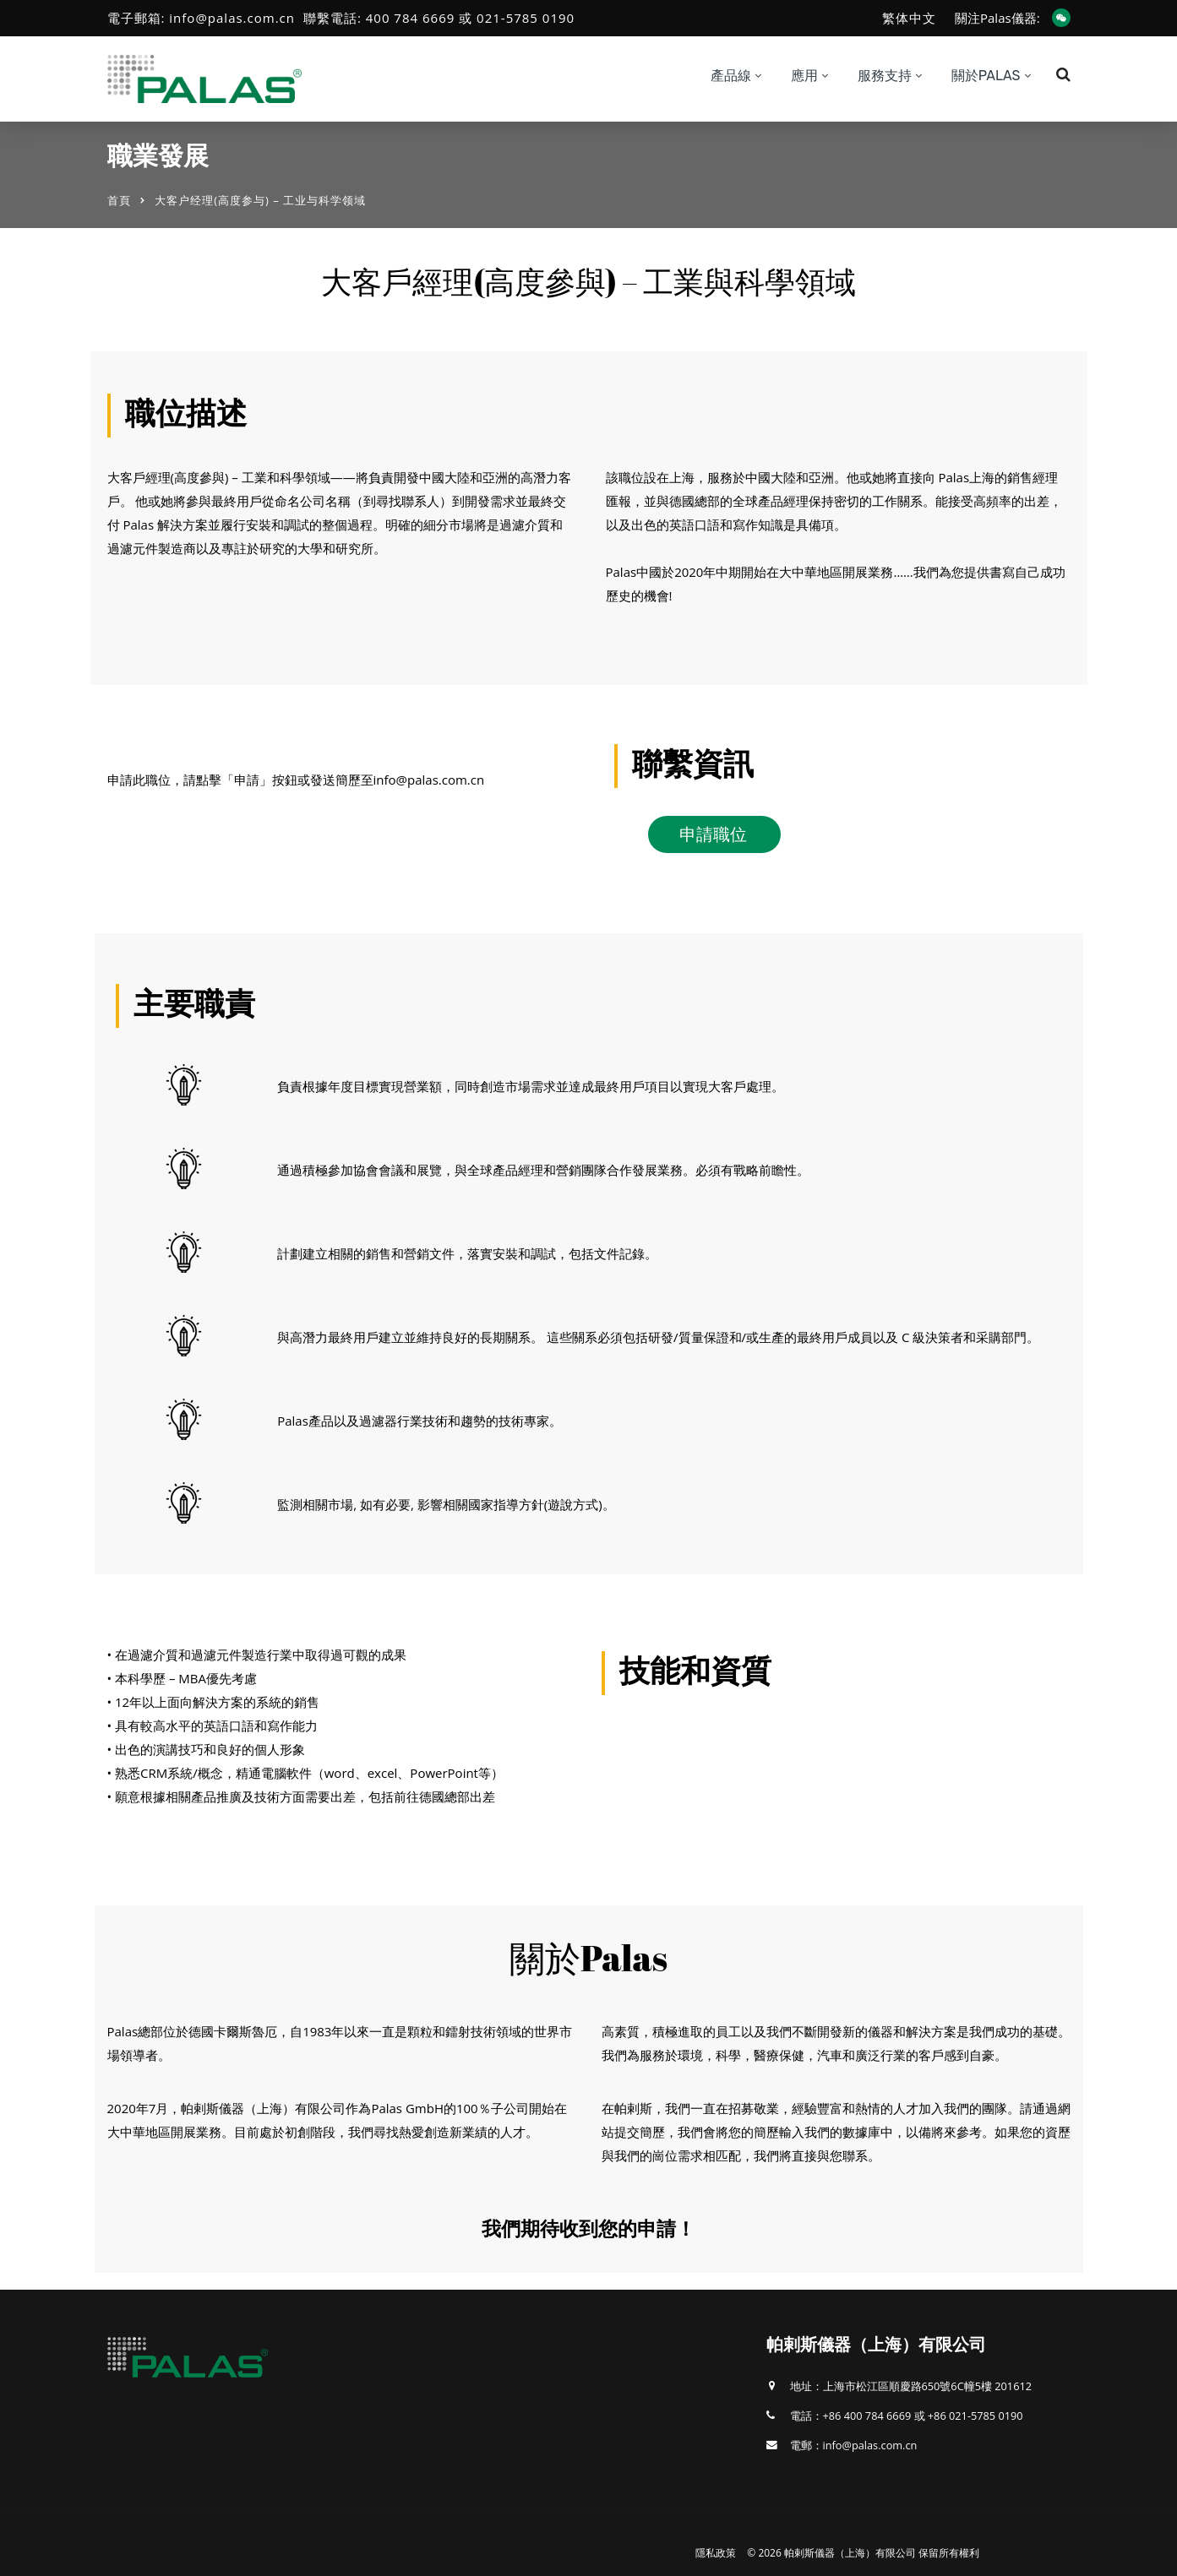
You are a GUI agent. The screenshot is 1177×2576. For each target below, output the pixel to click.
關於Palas (986, 76)
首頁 (119, 200)
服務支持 (885, 76)
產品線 (731, 76)
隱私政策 (715, 2553)
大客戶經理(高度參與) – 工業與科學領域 (588, 281)
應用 (804, 76)
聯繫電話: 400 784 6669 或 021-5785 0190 (439, 17)
